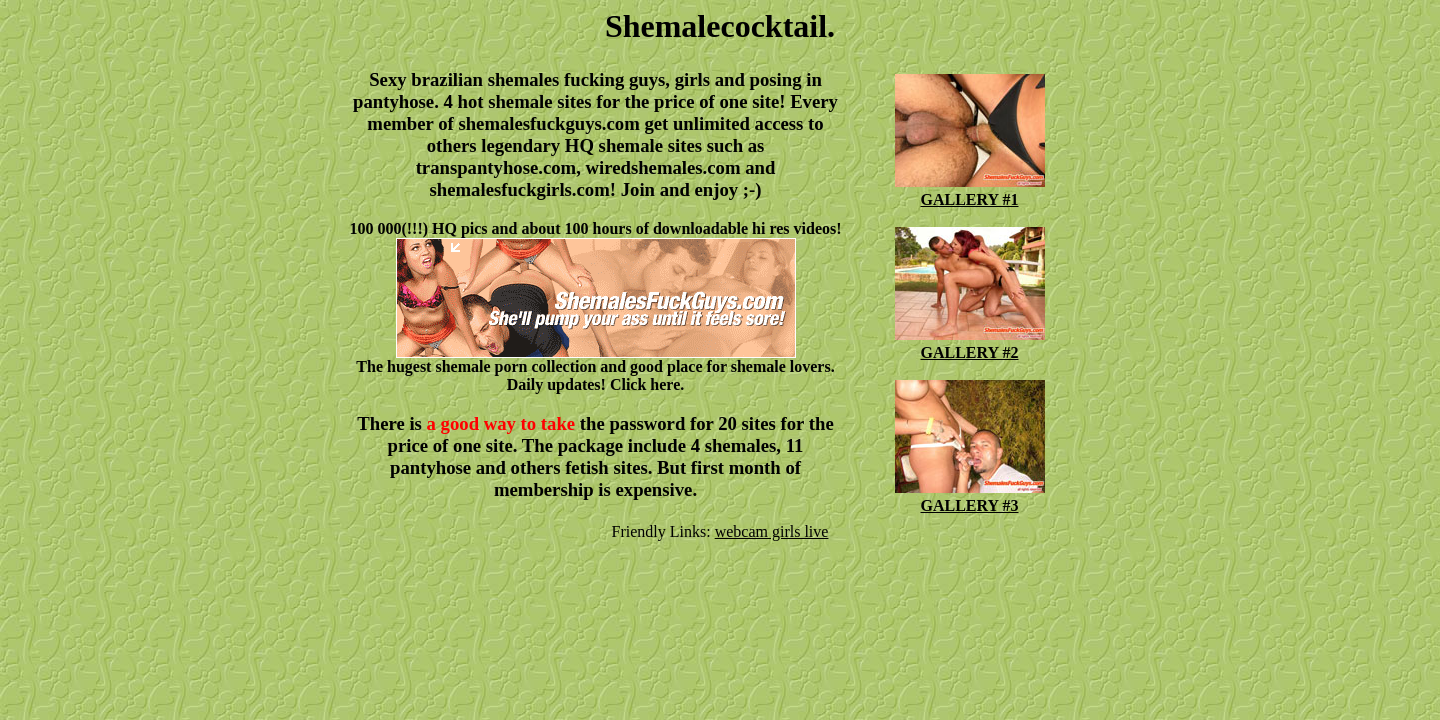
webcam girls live (772, 531)
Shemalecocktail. (720, 26)
